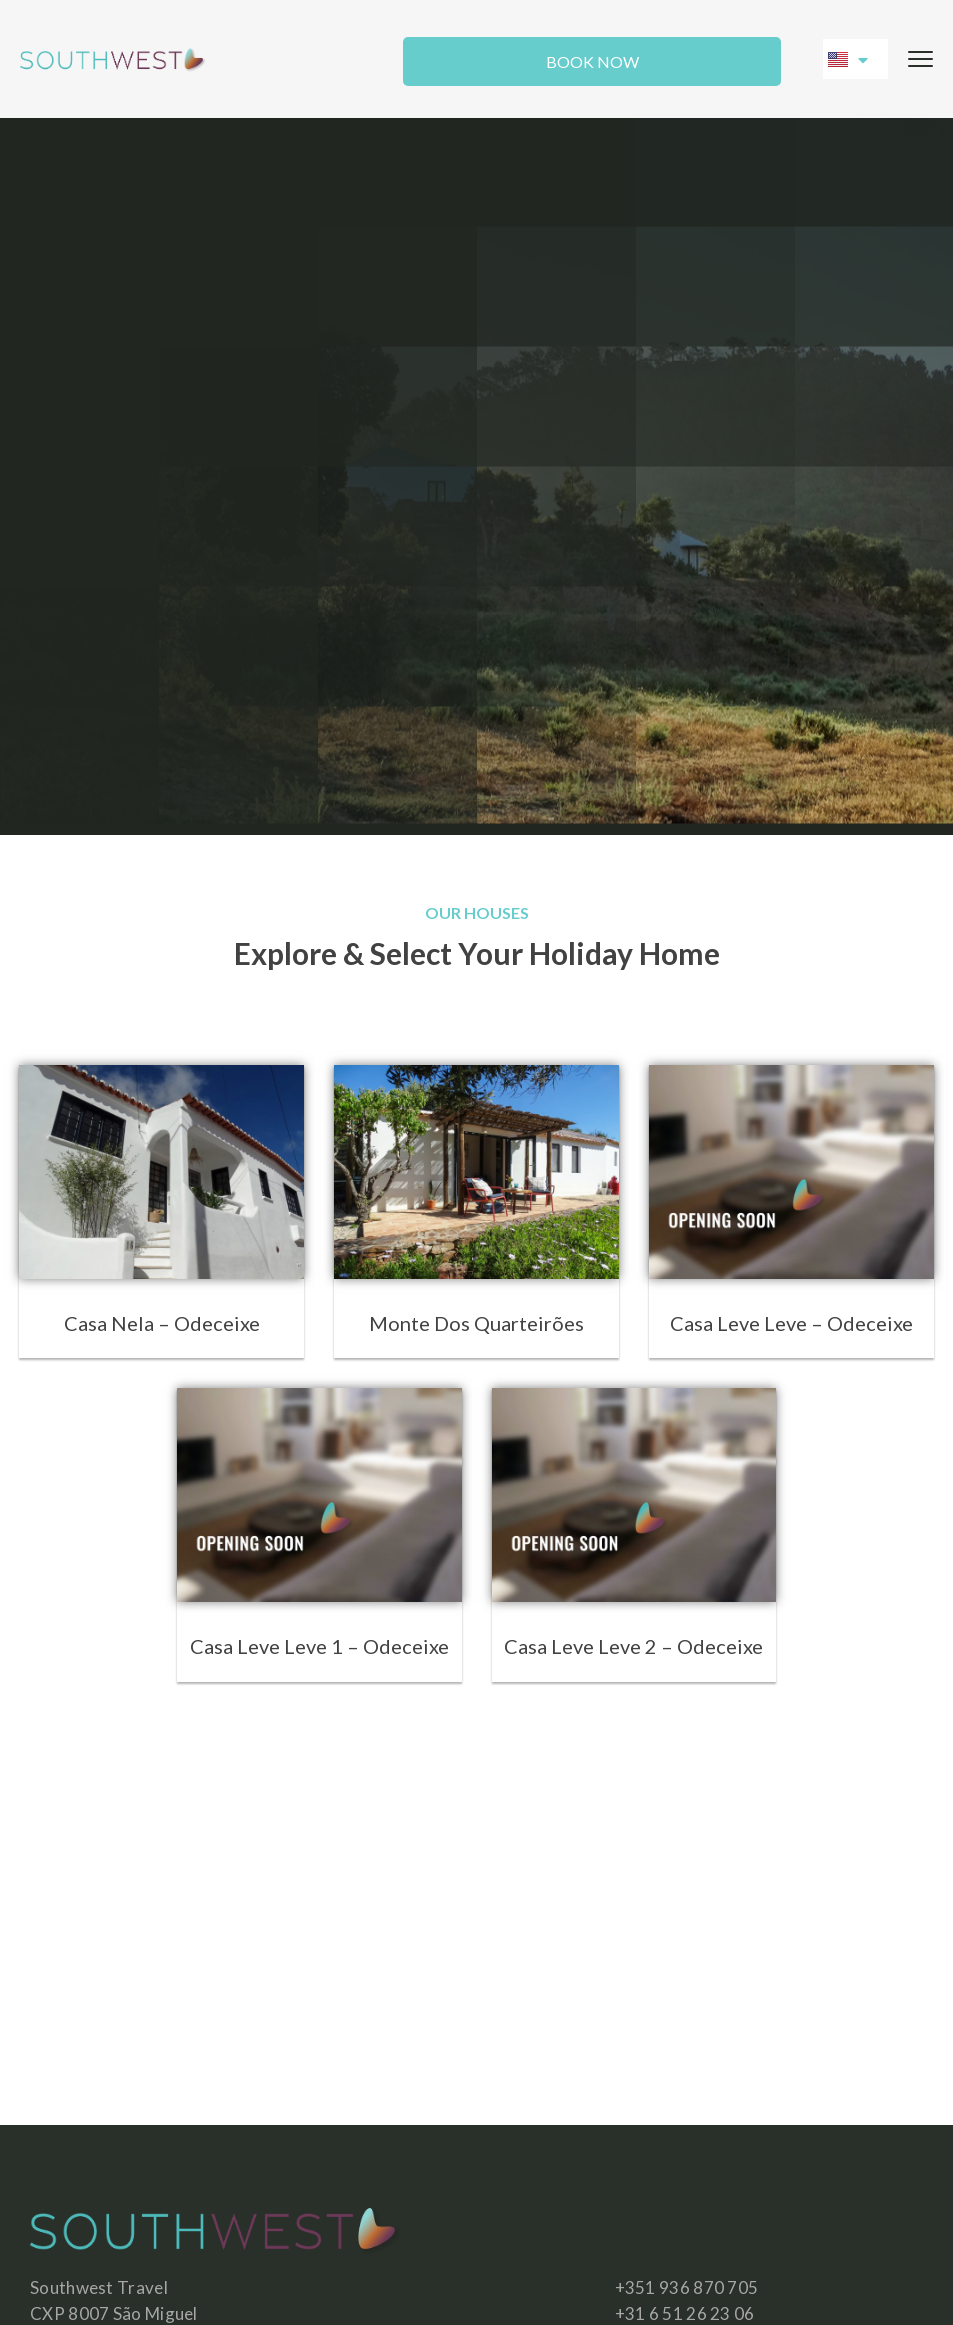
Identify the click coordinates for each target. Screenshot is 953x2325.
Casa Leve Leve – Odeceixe (791, 1323)
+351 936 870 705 (687, 2287)
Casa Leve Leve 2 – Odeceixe (633, 1646)
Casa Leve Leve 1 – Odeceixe (319, 1646)
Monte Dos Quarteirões (476, 1323)
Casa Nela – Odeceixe (162, 1323)
